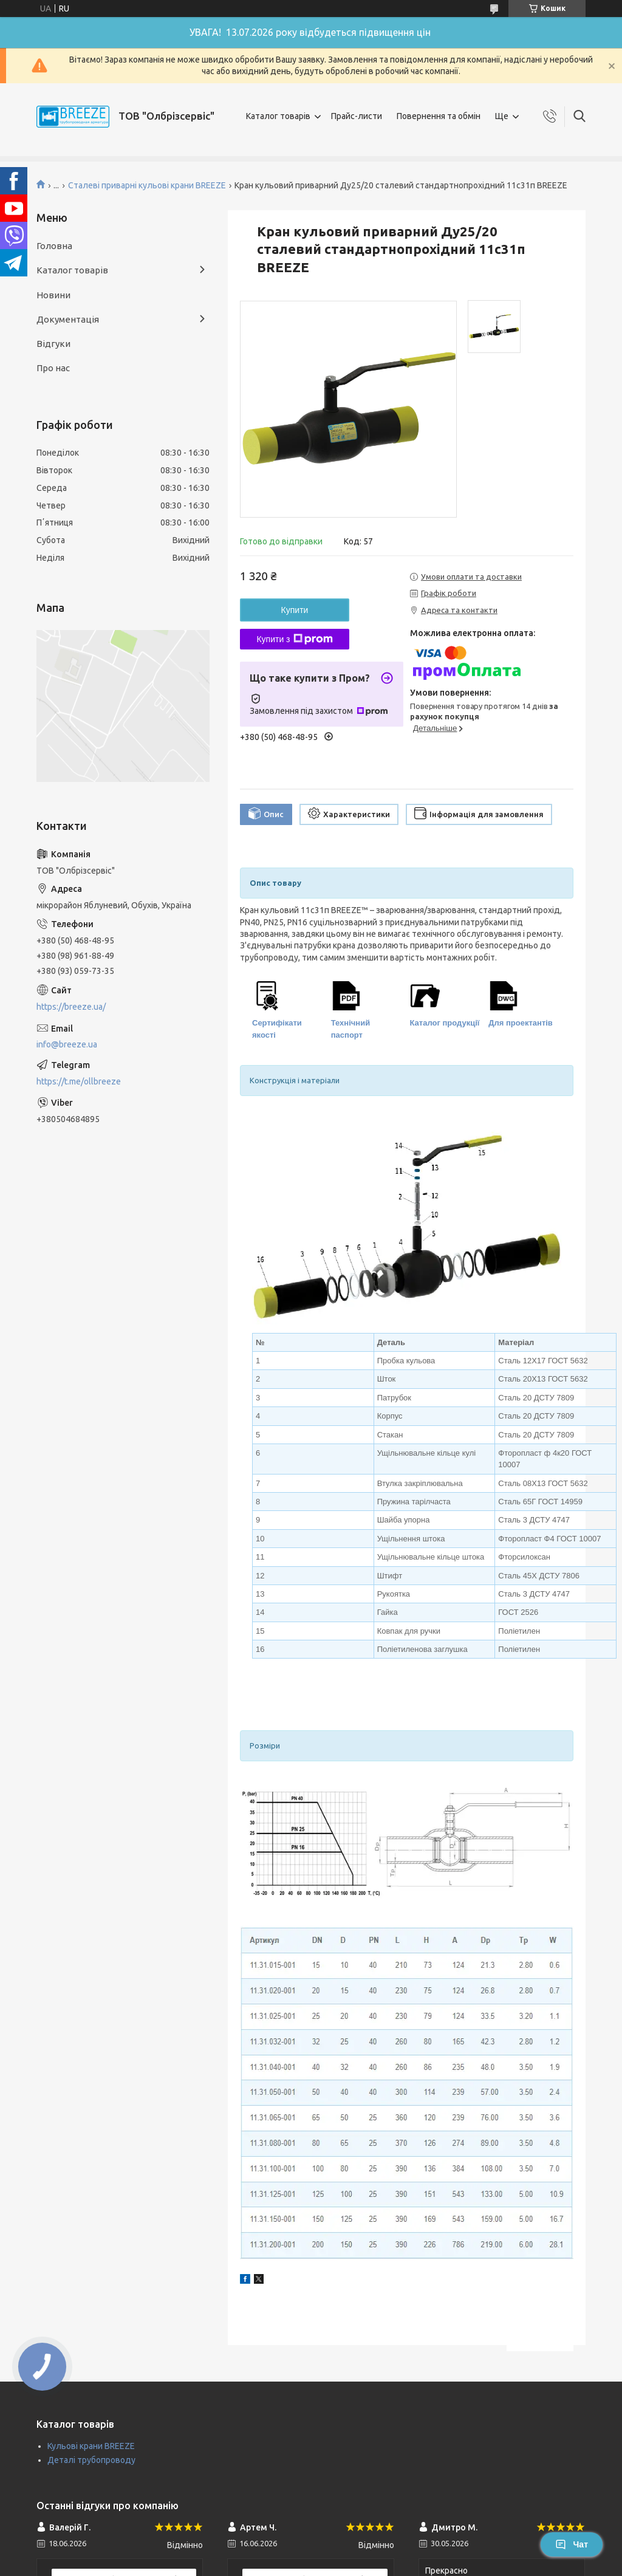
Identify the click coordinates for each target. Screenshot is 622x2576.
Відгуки (53, 343)
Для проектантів (520, 1022)
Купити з (294, 639)
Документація (67, 319)
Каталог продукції (445, 1022)
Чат (571, 2544)
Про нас (53, 368)
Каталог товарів (278, 116)
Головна (54, 246)
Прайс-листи (356, 116)
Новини (53, 295)
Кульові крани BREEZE (91, 2446)
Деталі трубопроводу (91, 2460)
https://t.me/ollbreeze (78, 1081)
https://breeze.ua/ (71, 1007)
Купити (295, 610)
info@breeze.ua (66, 1044)
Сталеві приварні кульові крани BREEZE (147, 185)
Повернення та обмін (438, 116)
